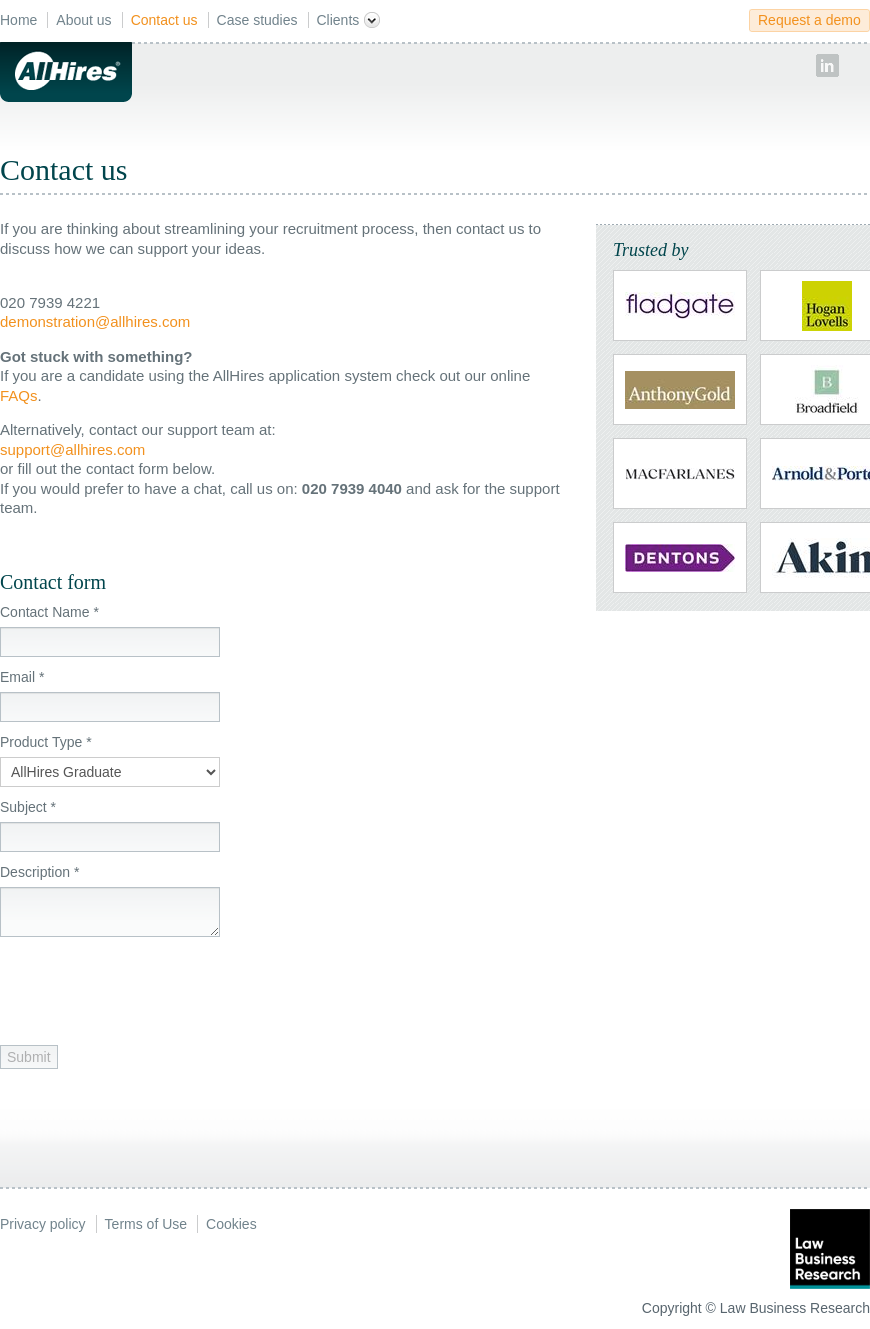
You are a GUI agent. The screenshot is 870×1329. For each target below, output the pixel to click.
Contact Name (49, 612)
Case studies (257, 20)
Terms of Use (146, 1224)
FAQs (19, 395)
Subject (28, 807)
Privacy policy (43, 1224)
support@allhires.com (72, 449)
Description (39, 872)
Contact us (164, 20)
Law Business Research (795, 1308)
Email (22, 677)
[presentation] (152, 986)
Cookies (231, 1224)
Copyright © (679, 1308)
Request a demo (809, 20)
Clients (349, 20)
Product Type (46, 742)
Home (18, 20)
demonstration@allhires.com (95, 321)
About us (83, 20)
